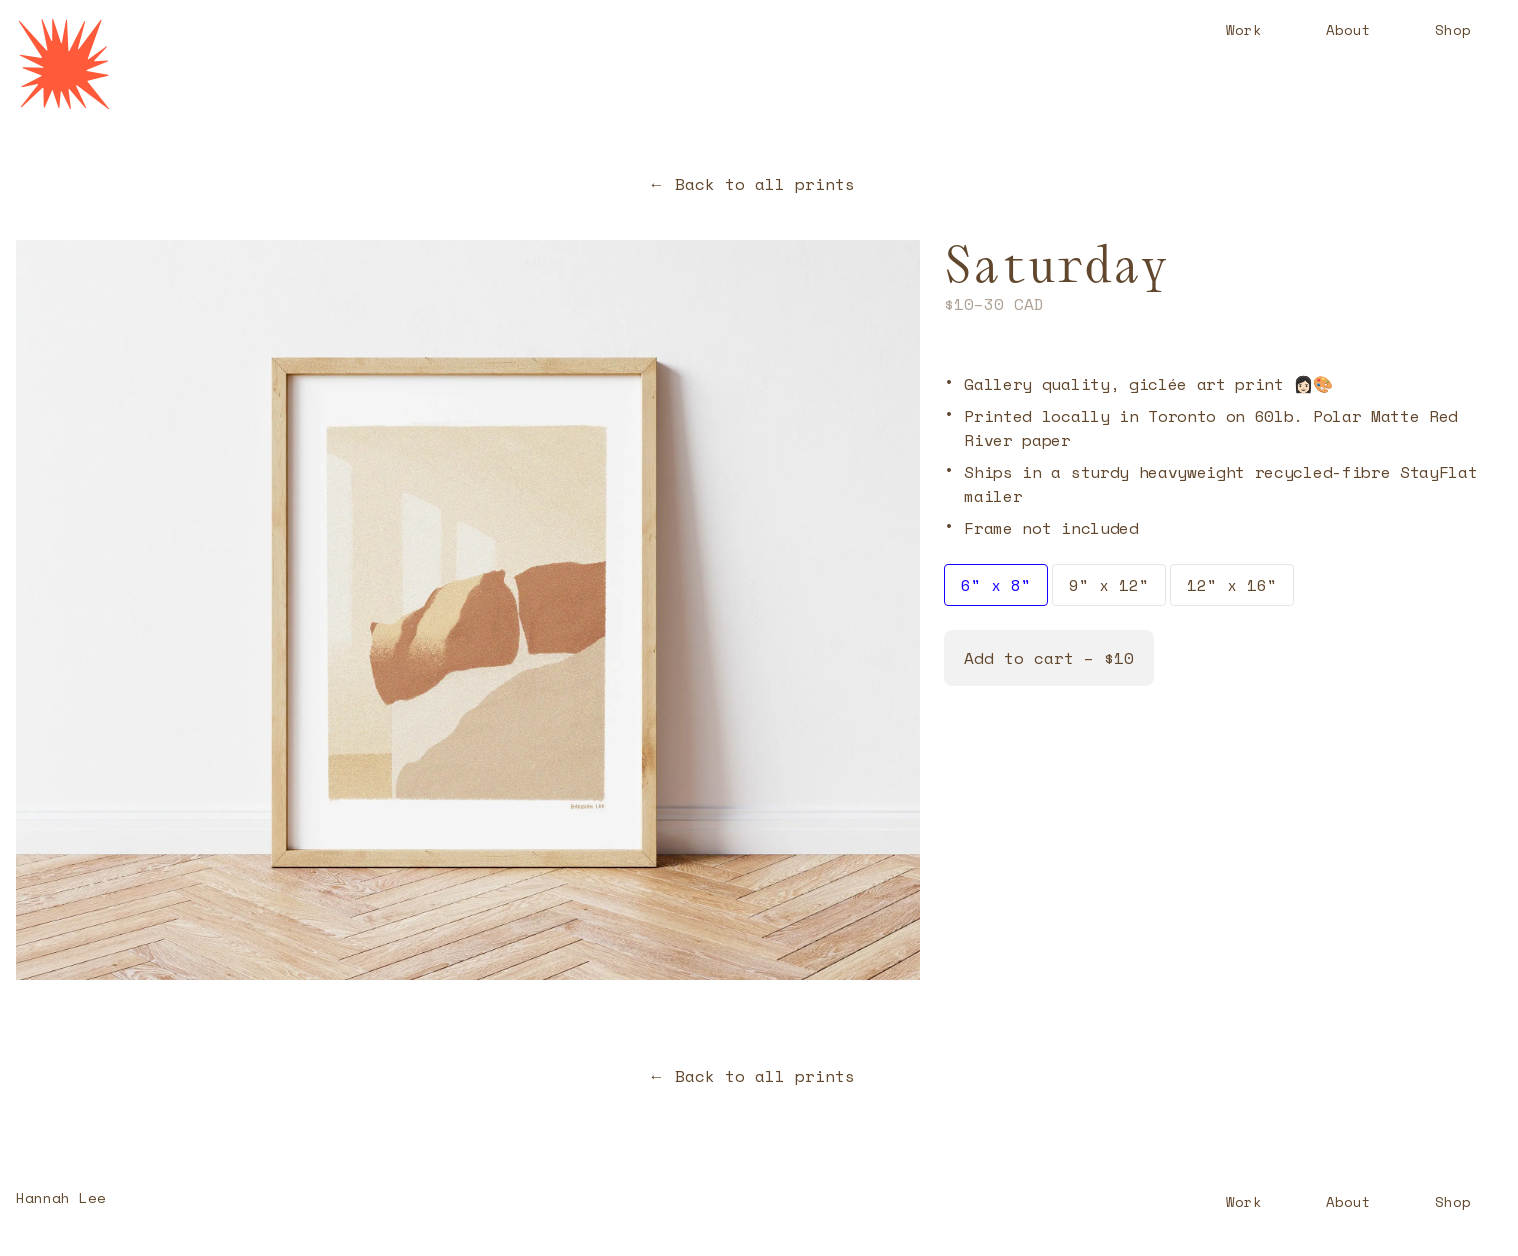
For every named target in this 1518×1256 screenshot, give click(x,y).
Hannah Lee (61, 1197)
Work (1244, 29)
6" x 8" (996, 585)
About (1348, 29)
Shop (1453, 29)
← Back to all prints (752, 184)
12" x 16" (1232, 585)
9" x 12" (1109, 585)
